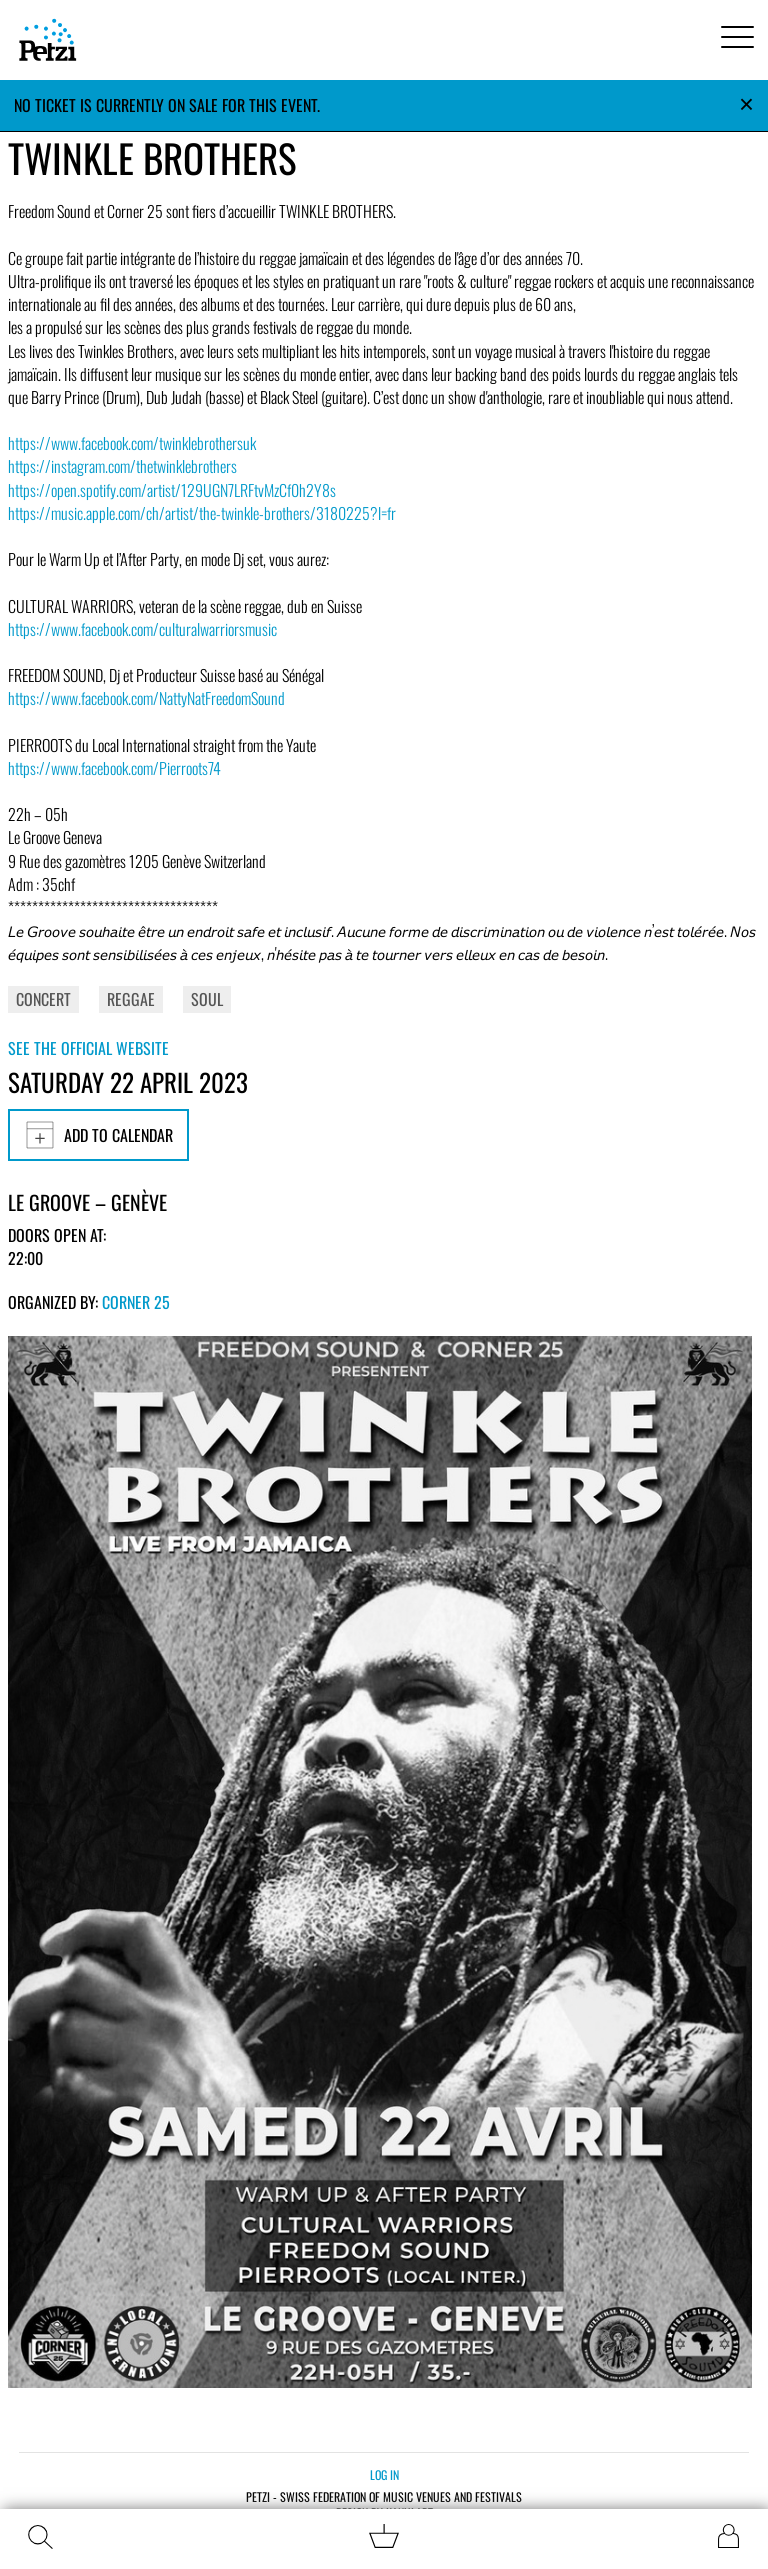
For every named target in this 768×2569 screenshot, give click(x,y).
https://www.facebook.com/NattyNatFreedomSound (146, 698)
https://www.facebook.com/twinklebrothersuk (132, 443)
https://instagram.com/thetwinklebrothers (122, 466)
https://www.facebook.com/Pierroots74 (114, 768)
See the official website (88, 1048)
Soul (207, 999)
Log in (384, 2474)
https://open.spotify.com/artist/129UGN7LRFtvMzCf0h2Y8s (172, 490)
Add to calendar (98, 1135)
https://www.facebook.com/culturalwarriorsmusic (142, 629)
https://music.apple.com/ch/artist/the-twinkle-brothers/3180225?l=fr (202, 513)
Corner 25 (136, 1302)
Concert (43, 999)
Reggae (131, 999)
